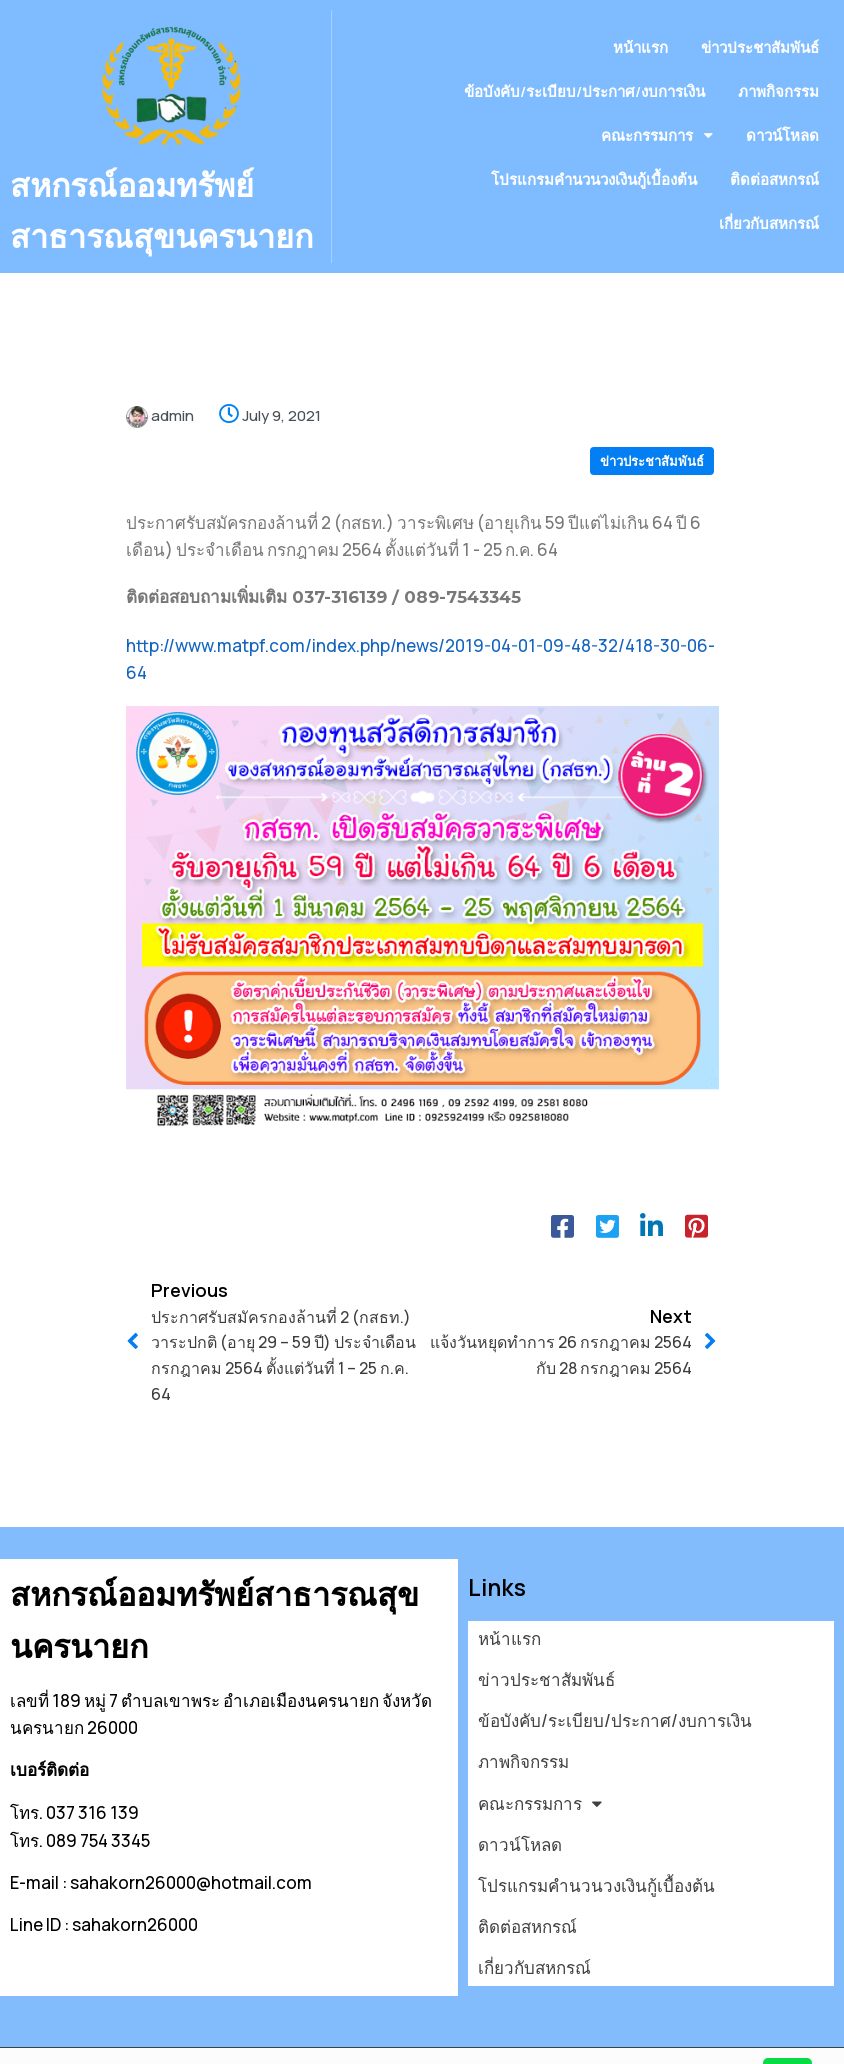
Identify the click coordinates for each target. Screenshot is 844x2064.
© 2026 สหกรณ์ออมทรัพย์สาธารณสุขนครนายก (185, 2036)
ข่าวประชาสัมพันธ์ (652, 484)
